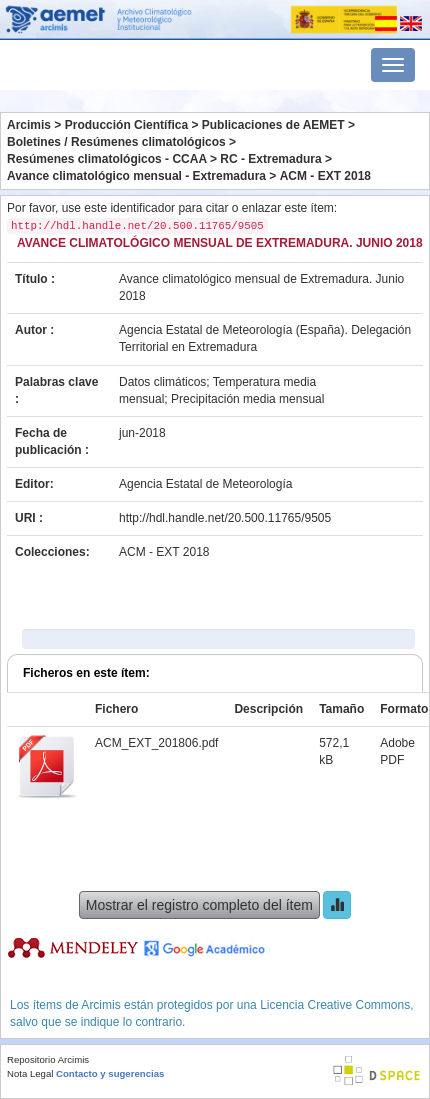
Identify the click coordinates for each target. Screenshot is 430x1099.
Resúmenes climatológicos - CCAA (107, 159)
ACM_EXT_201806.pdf (156, 743)
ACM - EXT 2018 (325, 176)
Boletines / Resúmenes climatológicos (116, 142)
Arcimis (29, 125)
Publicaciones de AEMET (273, 125)
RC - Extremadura (270, 159)
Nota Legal (30, 1073)
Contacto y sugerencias (110, 1073)
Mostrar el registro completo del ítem (199, 905)
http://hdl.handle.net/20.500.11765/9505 (225, 518)
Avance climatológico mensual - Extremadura (136, 176)
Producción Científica (126, 125)
